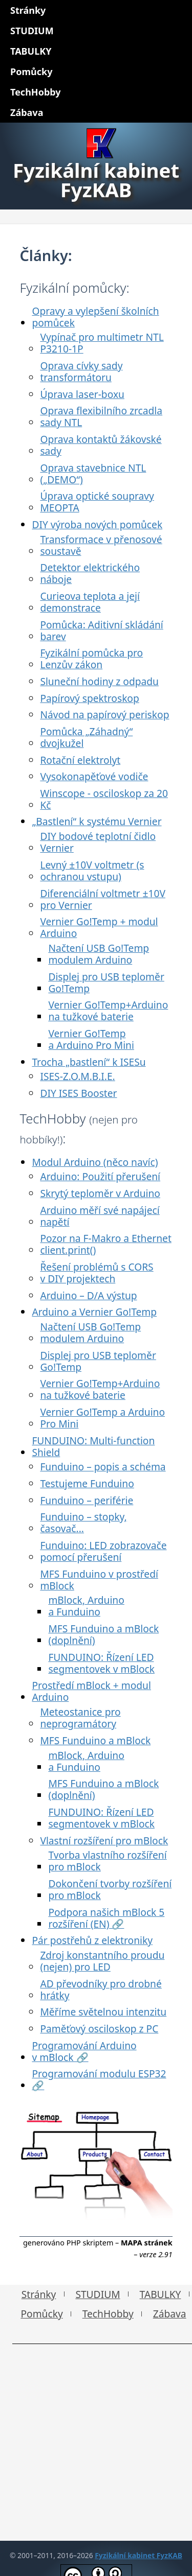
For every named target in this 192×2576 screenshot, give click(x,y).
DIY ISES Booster (78, 1093)
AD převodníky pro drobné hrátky (100, 1989)
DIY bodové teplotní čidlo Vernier (98, 842)
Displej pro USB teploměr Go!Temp (106, 982)
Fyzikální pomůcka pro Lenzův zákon (91, 658)
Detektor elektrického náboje (90, 573)
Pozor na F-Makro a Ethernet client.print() (105, 1244)
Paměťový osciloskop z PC (99, 2028)
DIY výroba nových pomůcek (97, 524)
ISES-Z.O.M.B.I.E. (77, 1076)
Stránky (39, 2294)
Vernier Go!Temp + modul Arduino (99, 927)
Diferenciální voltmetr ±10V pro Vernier (102, 899)
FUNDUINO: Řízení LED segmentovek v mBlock (101, 1663)
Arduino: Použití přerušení (100, 1176)
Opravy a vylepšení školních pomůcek (95, 317)
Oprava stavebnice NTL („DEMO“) (93, 473)
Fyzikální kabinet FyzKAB (138, 2555)
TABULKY (160, 2294)
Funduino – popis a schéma (102, 1466)
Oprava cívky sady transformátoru (81, 371)
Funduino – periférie (86, 1500)
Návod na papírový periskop (104, 714)
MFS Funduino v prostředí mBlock (99, 1579)
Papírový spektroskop (89, 698)
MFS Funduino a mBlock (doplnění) (103, 1634)
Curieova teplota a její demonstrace (90, 602)
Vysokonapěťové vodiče (94, 776)
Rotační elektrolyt (80, 760)
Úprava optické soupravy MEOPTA (97, 501)
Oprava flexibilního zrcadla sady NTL (101, 416)
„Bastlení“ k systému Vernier (96, 821)
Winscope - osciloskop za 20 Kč (104, 799)
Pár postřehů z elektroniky (92, 1940)
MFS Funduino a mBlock (95, 1740)
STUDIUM (97, 2294)
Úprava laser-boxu (82, 394)
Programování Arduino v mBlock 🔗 (84, 2051)
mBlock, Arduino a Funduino (86, 1606)
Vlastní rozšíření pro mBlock (104, 1840)
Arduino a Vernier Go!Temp (94, 1312)
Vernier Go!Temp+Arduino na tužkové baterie (108, 1010)
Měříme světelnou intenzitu (103, 2012)
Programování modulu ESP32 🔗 (99, 2079)
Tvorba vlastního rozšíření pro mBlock (107, 1860)
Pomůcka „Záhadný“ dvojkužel (86, 737)
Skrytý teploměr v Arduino (100, 1193)
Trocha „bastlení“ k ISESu (88, 1062)
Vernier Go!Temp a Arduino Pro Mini (91, 1039)
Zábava (169, 2314)
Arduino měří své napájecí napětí (99, 1216)
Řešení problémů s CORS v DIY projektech (96, 1272)
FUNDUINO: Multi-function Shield (93, 1446)
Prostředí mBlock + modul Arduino (91, 1691)
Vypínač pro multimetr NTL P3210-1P (101, 343)
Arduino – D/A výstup (88, 1295)
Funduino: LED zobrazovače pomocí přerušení (103, 1551)
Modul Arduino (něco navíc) (95, 1162)
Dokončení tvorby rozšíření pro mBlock (110, 1889)
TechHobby (108, 2314)
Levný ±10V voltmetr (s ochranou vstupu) (92, 870)
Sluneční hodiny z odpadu (99, 681)
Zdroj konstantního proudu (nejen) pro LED (102, 1961)
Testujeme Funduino (87, 1483)
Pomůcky (41, 2314)
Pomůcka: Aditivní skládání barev (101, 630)
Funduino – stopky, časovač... (83, 1522)
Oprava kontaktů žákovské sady (100, 445)
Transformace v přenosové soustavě (101, 545)
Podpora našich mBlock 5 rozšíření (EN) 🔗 (106, 1918)
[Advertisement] (96, 2445)
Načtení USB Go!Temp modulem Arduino (98, 954)
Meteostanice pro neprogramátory (80, 1717)
